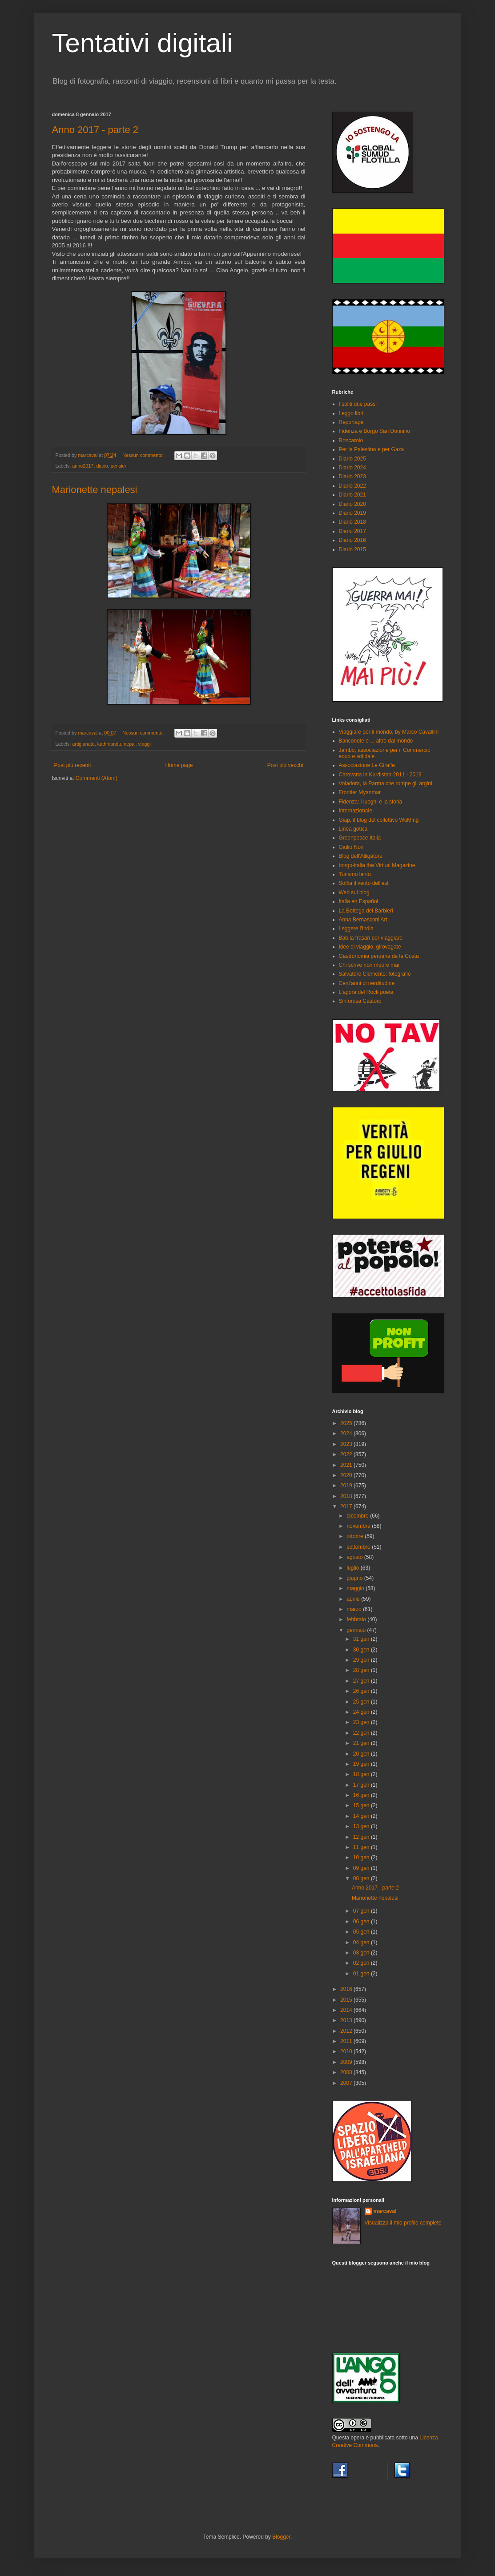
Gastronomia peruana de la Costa (379, 956)
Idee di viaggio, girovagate (370, 947)
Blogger (281, 2537)
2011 (347, 2041)
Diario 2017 (352, 531)
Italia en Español (358, 901)
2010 (347, 2051)
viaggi (144, 744)
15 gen (362, 1805)
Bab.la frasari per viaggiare (370, 938)
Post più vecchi (285, 765)
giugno (355, 1578)
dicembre (358, 1516)
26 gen (362, 1691)
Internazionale (355, 811)
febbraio (356, 1619)
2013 (347, 2020)
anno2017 (82, 465)
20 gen (362, 1754)
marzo (354, 1609)
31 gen (362, 1639)
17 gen (362, 1785)
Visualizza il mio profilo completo (403, 2223)
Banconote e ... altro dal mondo (376, 741)
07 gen (362, 1911)
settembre (359, 1547)
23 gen (362, 1722)
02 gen (362, 1963)
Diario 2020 (352, 504)
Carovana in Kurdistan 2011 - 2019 (380, 774)
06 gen (362, 1921)
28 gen (362, 1670)
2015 (347, 2000)
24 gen (362, 1712)
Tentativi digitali (142, 43)
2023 (347, 1444)
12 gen (362, 1837)
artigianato (83, 744)
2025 (347, 1423)
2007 (347, 2083)
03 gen (362, 1953)
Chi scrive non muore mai (369, 965)
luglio (353, 1568)
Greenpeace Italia (360, 838)
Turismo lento (355, 874)
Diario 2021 (352, 495)
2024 (347, 1433)
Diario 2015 (352, 549)
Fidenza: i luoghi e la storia (370, 802)
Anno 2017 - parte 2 (95, 129)
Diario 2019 (352, 513)
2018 (347, 1496)
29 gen (362, 1660)
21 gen (362, 1743)
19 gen (362, 1764)
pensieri (119, 465)
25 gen (362, 1702)
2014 (347, 2010)
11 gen (362, 1847)
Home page (179, 765)
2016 (347, 1989)
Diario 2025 (352, 459)
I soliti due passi (358, 404)
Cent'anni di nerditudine (367, 983)
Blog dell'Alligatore (360, 856)
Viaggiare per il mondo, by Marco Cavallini (389, 732)
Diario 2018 (352, 522)
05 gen (362, 1932)
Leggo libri (351, 413)
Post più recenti (72, 765)
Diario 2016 (352, 540)
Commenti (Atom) (96, 778)
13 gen (362, 1826)
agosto (355, 1557)
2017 (347, 1506)
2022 (347, 1454)
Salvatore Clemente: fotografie (375, 974)
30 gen (362, 1650)
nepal (129, 744)
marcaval (385, 2211)
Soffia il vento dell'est (364, 883)
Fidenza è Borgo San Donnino (374, 431)
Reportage (351, 422)
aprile (353, 1599)
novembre (359, 1526)
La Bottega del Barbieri (366, 911)
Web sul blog (354, 892)
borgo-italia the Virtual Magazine (377, 865)
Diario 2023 (352, 476)
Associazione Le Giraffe (367, 765)
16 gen (362, 1795)
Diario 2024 (352, 467)
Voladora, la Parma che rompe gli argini (385, 783)
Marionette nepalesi (94, 489)
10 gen (362, 1857)
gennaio (356, 1630)
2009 (347, 2062)
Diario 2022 (352, 486)
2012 (347, 2031)
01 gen (362, 1973)
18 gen (362, 1774)
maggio (356, 1588)
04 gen (362, 1942)
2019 (347, 1485)
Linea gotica (353, 829)
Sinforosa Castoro (360, 1001)
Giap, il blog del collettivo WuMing (379, 820)
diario (102, 465)
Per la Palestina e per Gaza (371, 449)
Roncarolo (351, 440)
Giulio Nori (351, 847)
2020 (347, 1475)
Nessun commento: (143, 455)
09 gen (362, 1868)
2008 (347, 2072)
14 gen (362, 1816)
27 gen (362, 1681)
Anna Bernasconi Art (363, 920)
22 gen (362, 1733)
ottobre (355, 1536)
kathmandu (109, 744)
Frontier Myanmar (360, 792)
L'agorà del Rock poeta (366, 992)
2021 (347, 1465)
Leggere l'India (356, 928)
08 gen (362, 1878)
